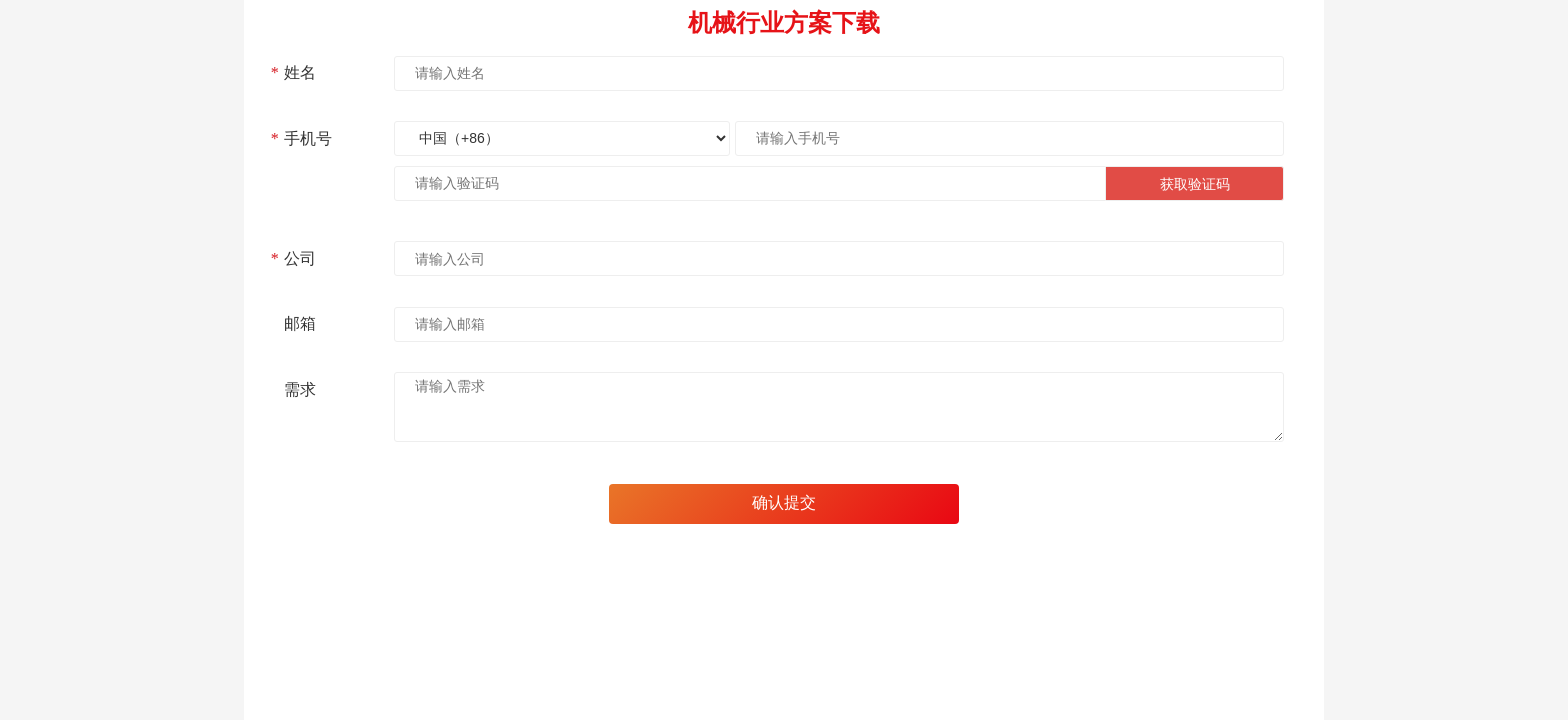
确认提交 (784, 502)
